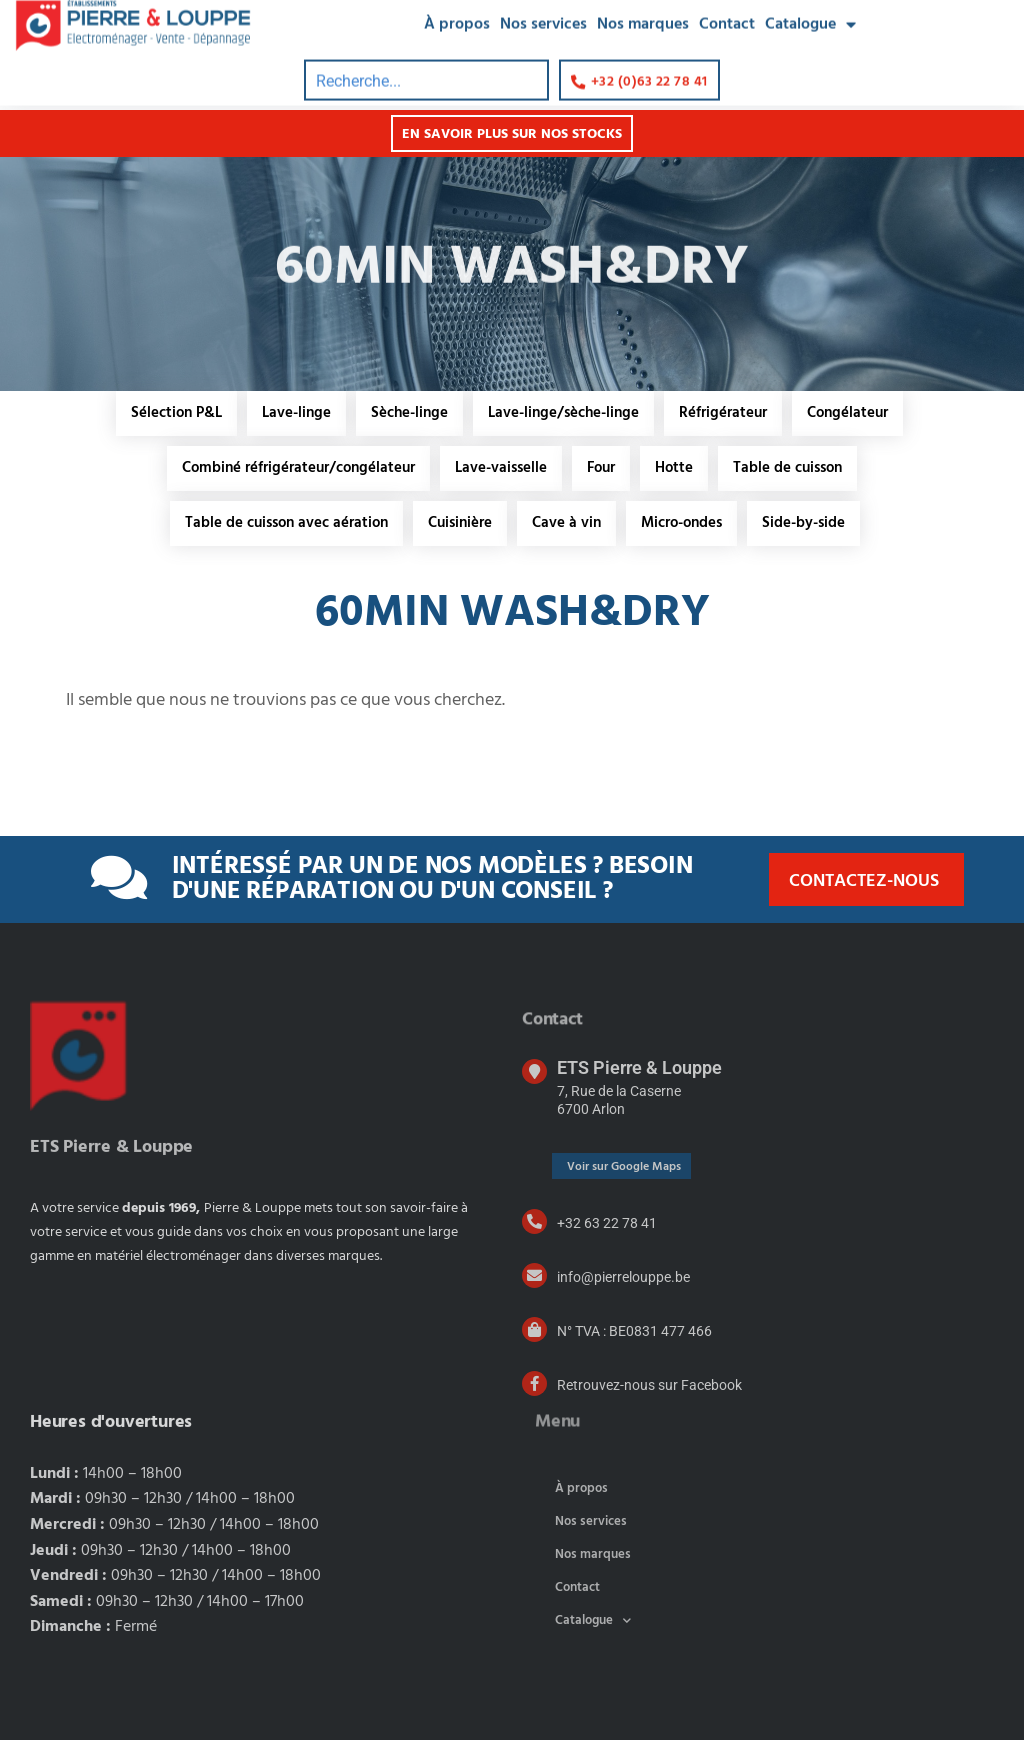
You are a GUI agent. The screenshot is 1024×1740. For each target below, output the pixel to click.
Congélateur (847, 413)
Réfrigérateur (723, 413)
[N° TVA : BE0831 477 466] (534, 1329)
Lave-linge (296, 413)
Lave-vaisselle (501, 468)
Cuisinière (460, 523)
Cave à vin (566, 523)
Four (601, 468)
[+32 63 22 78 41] (534, 1221)
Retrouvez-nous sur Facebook (649, 1385)
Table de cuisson (787, 468)
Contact (577, 1587)
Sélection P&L (176, 413)
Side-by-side (803, 523)
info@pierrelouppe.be (623, 1277)
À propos (581, 1488)
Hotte (674, 468)
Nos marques (593, 1554)
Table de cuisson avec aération (286, 523)
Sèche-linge (409, 413)
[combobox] (426, 60)
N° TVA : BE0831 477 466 (634, 1331)
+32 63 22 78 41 (607, 1223)
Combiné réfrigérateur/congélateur (298, 468)
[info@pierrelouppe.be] (534, 1275)
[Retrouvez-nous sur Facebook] (534, 1383)
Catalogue (593, 1620)
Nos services (591, 1521)
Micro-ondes (681, 523)
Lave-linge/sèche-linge (563, 413)
